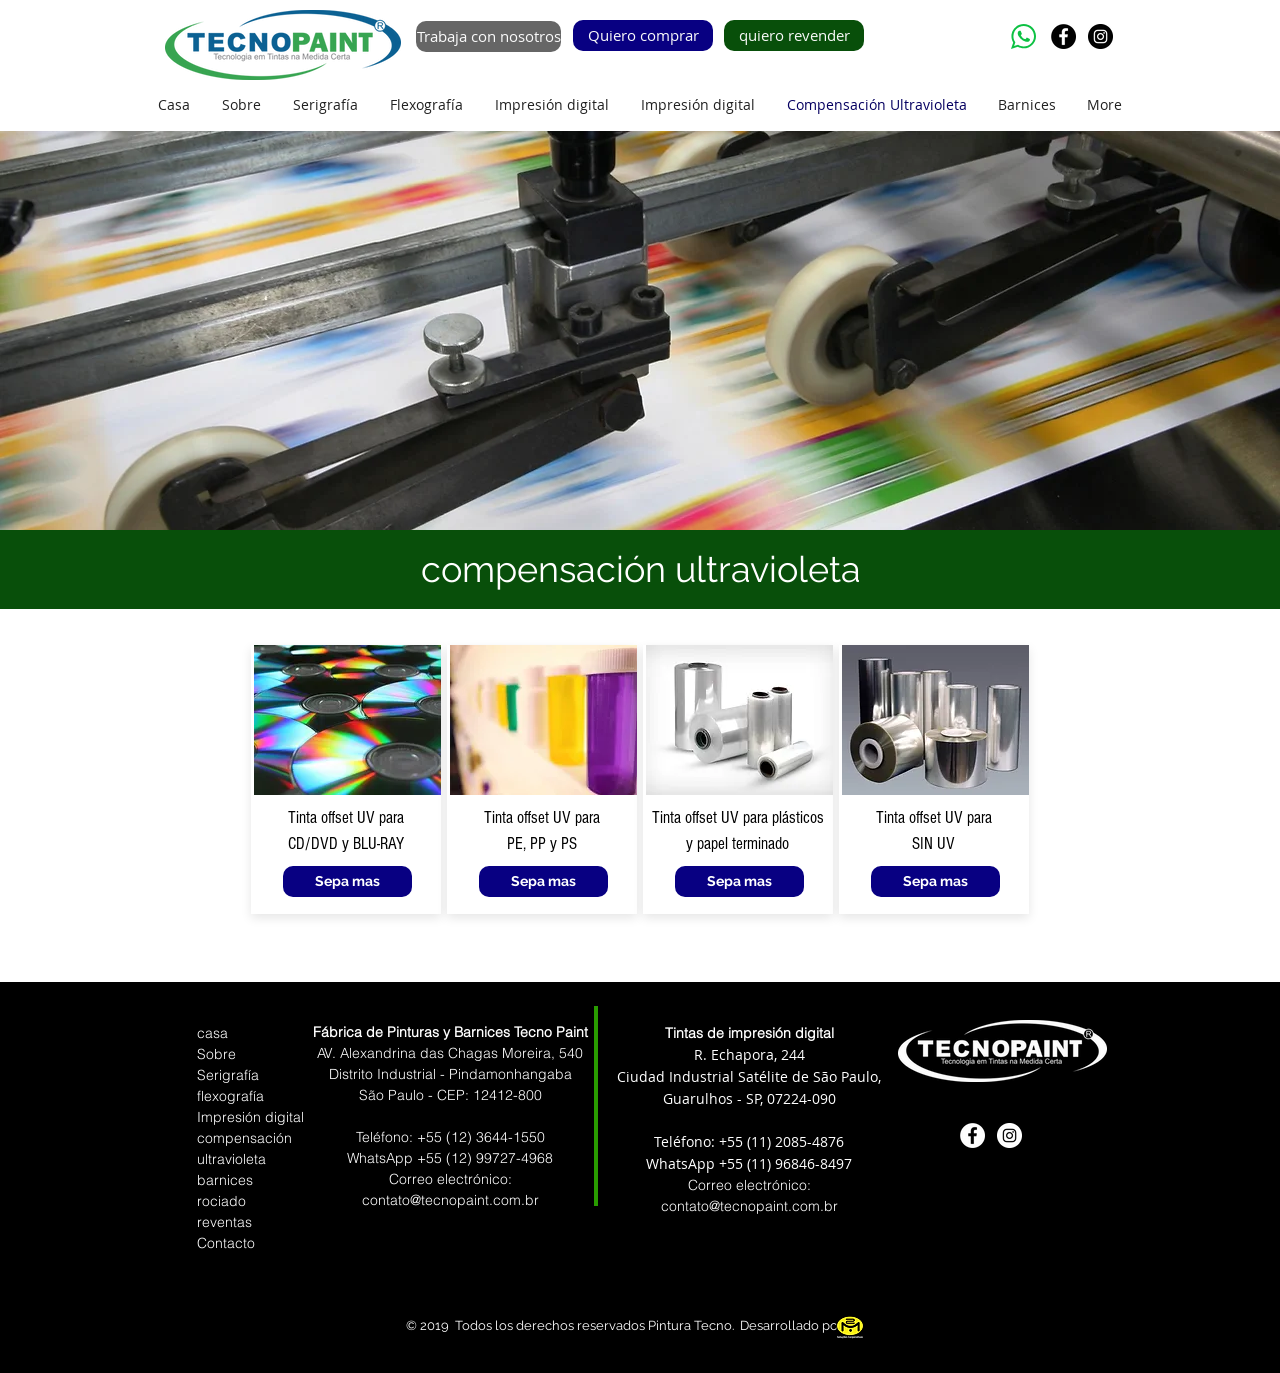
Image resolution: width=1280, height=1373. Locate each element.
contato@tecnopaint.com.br (749, 1206)
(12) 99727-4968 (499, 1158)
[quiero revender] (794, 35)
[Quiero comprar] (643, 35)
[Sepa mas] (347, 881)
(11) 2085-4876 (795, 1141)
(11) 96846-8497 (799, 1163)
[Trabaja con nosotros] (488, 36)
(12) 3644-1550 (495, 1137)
